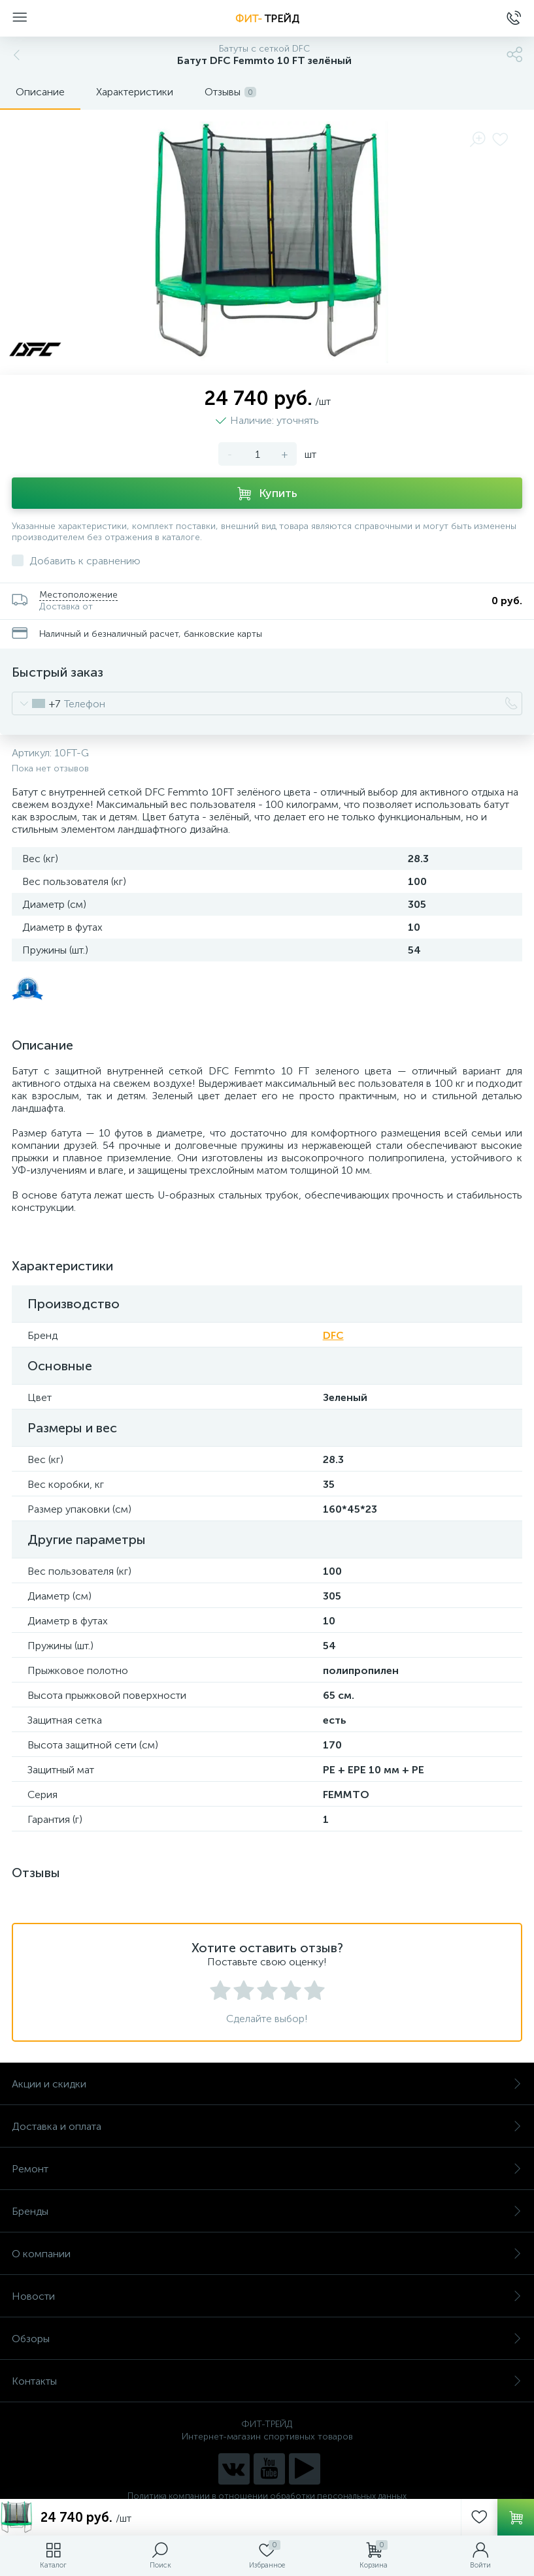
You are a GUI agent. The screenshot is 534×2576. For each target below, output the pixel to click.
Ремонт (267, 2169)
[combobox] (36, 703)
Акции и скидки (267, 2084)
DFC (333, 1335)
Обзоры (267, 2338)
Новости (267, 2296)
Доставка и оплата (267, 2126)
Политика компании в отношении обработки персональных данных (267, 2496)
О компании (267, 2253)
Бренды (267, 2211)
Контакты (267, 2381)
